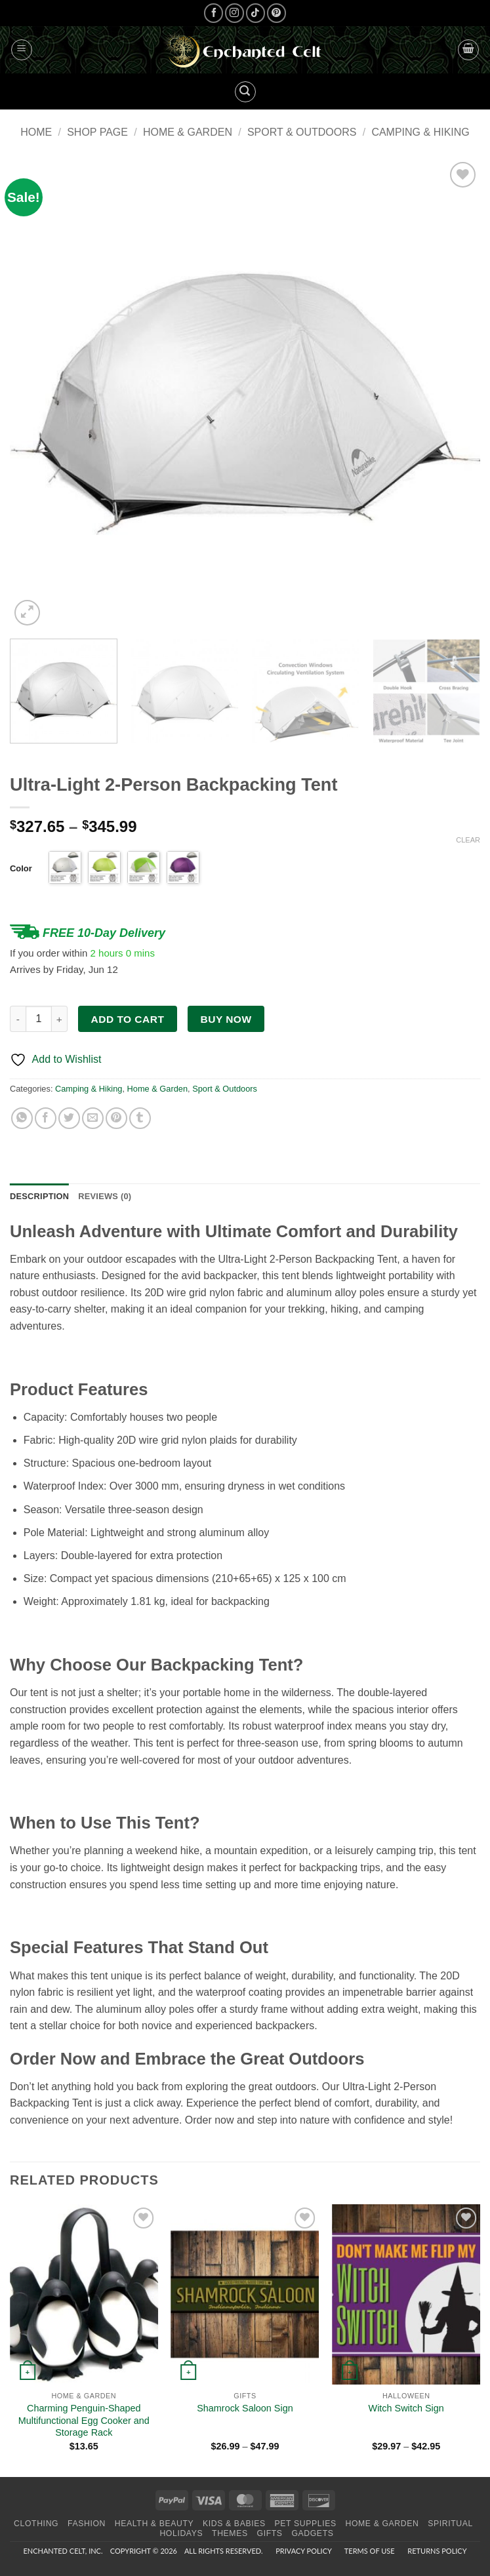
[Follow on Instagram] (234, 12)
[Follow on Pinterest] (276, 12)
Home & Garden (187, 132)
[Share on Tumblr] (140, 1118)
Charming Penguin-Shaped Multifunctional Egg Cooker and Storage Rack (84, 2420)
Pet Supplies (306, 2523)
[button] (21, 49)
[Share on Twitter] (69, 1118)
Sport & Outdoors (302, 132)
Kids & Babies (234, 2523)
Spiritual (450, 2523)
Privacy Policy (303, 2550)
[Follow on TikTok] (255, 12)
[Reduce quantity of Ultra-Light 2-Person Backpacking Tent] (18, 1019)
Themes (230, 2533)
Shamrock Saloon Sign (245, 2408)
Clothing (36, 2523)
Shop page (97, 132)
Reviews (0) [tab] (104, 1196)
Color (21, 868)
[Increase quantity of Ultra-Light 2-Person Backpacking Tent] (60, 1019)
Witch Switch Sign (406, 2408)
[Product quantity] (39, 1019)
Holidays (181, 2533)
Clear (468, 840)
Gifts (270, 2533)
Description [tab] (39, 1196)
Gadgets (312, 2533)
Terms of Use (369, 2550)
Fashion (87, 2523)
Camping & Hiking (420, 132)
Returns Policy (436, 2550)
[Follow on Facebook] (213, 12)
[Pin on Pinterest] (116, 1118)
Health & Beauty (154, 2523)
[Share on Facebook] (45, 1118)
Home (36, 132)
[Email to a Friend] (93, 1118)
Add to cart (128, 1019)
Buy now (226, 1019)
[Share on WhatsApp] (22, 1118)
